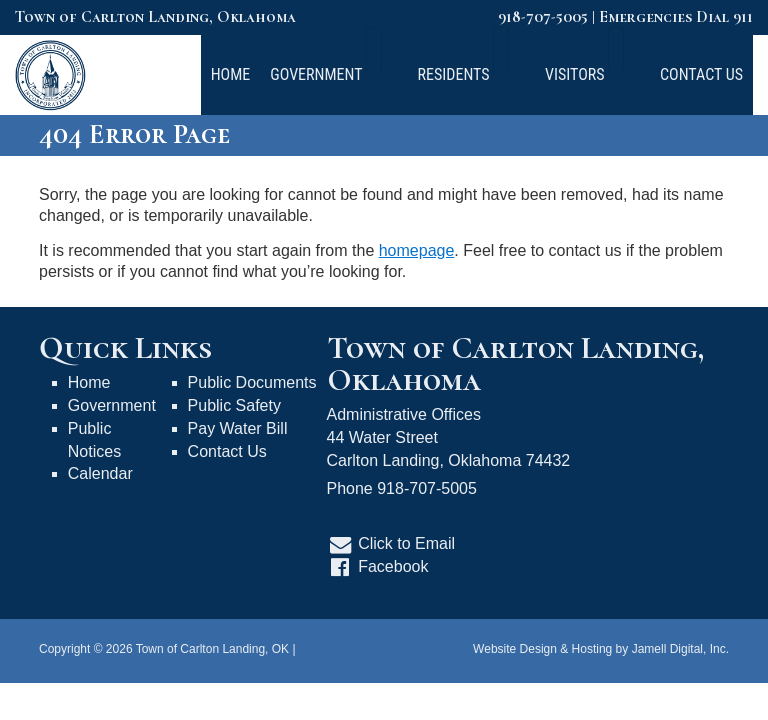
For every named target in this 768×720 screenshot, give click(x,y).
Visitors (604, 74)
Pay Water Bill (238, 428)
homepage (417, 250)
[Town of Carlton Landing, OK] (50, 73)
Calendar (100, 473)
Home (299, 74)
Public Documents (252, 382)
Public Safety (234, 405)
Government (391, 74)
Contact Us (701, 74)
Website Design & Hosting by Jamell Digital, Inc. (601, 649)
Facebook (393, 566)
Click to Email (406, 543)
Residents (505, 74)
